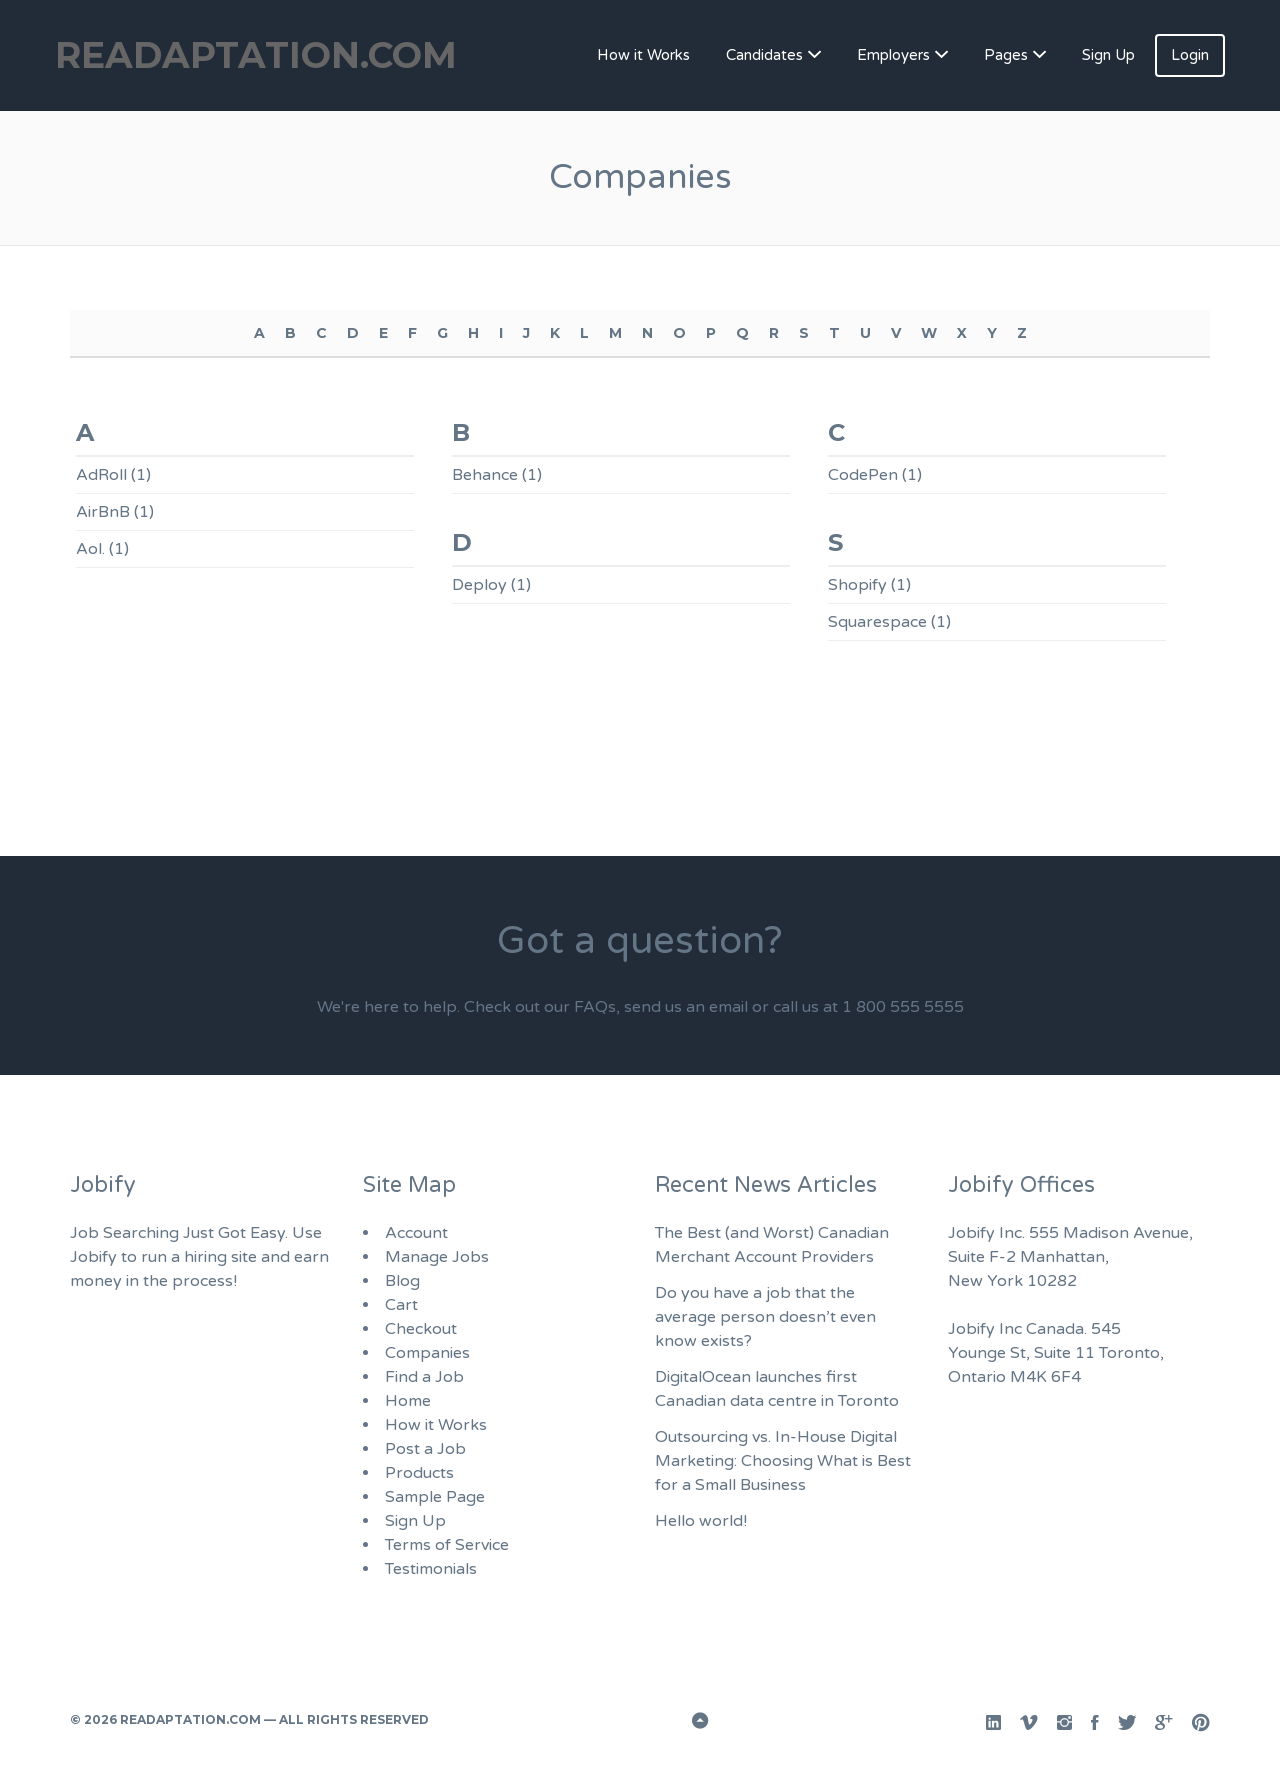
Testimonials (431, 1569)
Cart (401, 1305)
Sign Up (1108, 55)
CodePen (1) (875, 475)
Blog (402, 1281)
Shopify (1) (869, 585)
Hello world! (701, 1521)
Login (1190, 55)
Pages (1006, 55)
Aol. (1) (102, 549)
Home (408, 1401)
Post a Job (425, 1449)
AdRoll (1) (113, 475)
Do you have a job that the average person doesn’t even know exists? (765, 1317)
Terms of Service (447, 1545)
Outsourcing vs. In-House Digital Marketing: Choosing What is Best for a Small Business (783, 1461)
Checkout (421, 1329)
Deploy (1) (491, 585)
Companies (427, 1353)
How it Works (643, 55)
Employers (893, 55)
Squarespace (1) (889, 622)
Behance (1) (497, 475)
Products (419, 1473)
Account (416, 1233)
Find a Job (424, 1377)
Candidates (764, 55)
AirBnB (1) (115, 512)
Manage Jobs (437, 1257)
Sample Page (435, 1497)
